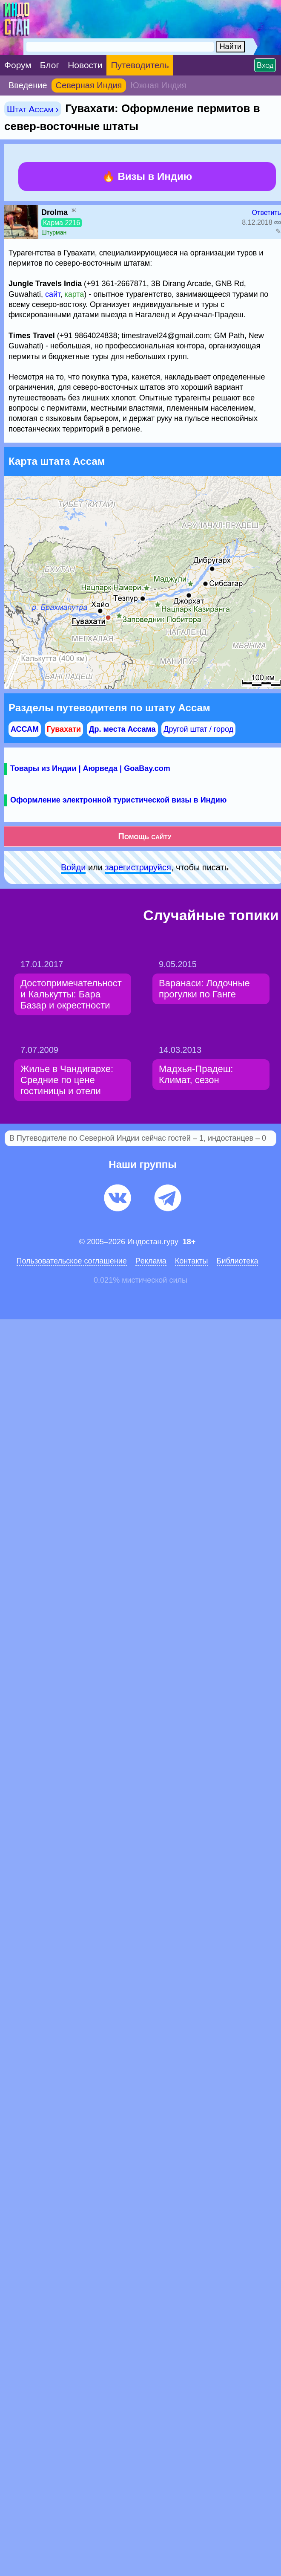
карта (74, 294)
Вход (265, 65)
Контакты (191, 1261)
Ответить (266, 212)
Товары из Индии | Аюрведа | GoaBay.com (90, 768)
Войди (73, 867)
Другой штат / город (198, 729)
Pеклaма (150, 1261)
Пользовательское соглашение (72, 1261)
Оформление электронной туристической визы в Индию (118, 800)
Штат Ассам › (33, 109)
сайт (52, 294)
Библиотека (237, 1261)
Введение (28, 85)
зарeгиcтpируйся (138, 867)
